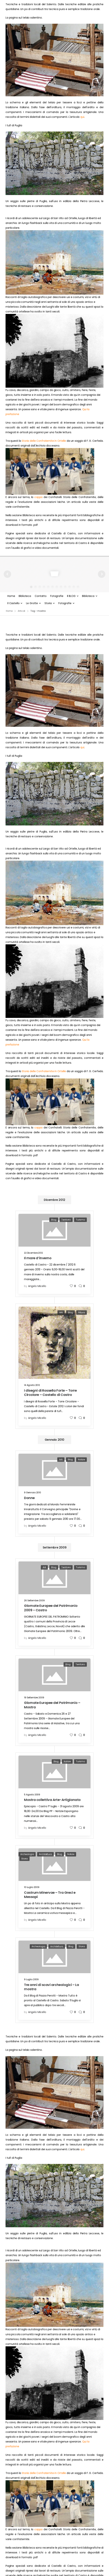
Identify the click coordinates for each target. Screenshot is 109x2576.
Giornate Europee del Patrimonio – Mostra (52, 1704)
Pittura (81, 1312)
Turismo (80, 1219)
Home (11, 596)
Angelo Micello (37, 1286)
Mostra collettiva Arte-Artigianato (52, 1799)
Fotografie (56, 596)
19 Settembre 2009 (34, 1697)
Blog (53, 1219)
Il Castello (13, 603)
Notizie (81, 1459)
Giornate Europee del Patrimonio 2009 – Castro (50, 1607)
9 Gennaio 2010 (32, 1492)
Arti (61, 1312)
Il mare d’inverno (37, 1258)
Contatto (41, 596)
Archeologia (27, 1854)
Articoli (21, 610)
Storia (48, 603)
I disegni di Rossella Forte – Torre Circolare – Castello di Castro (50, 1392)
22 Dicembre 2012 (33, 1252)
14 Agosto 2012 (32, 1385)
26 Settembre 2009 (34, 1600)
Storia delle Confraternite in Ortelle (44, 441)
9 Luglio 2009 (31, 1979)
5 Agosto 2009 (32, 1794)
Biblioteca (25, 596)
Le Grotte (32, 603)
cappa (38, 497)
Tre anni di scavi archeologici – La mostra (51, 1986)
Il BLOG (71, 596)
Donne (29, 1498)
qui (82, 117)
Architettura (45, 1854)
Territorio (66, 1219)
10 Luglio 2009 (31, 1887)
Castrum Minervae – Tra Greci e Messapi (50, 1894)
